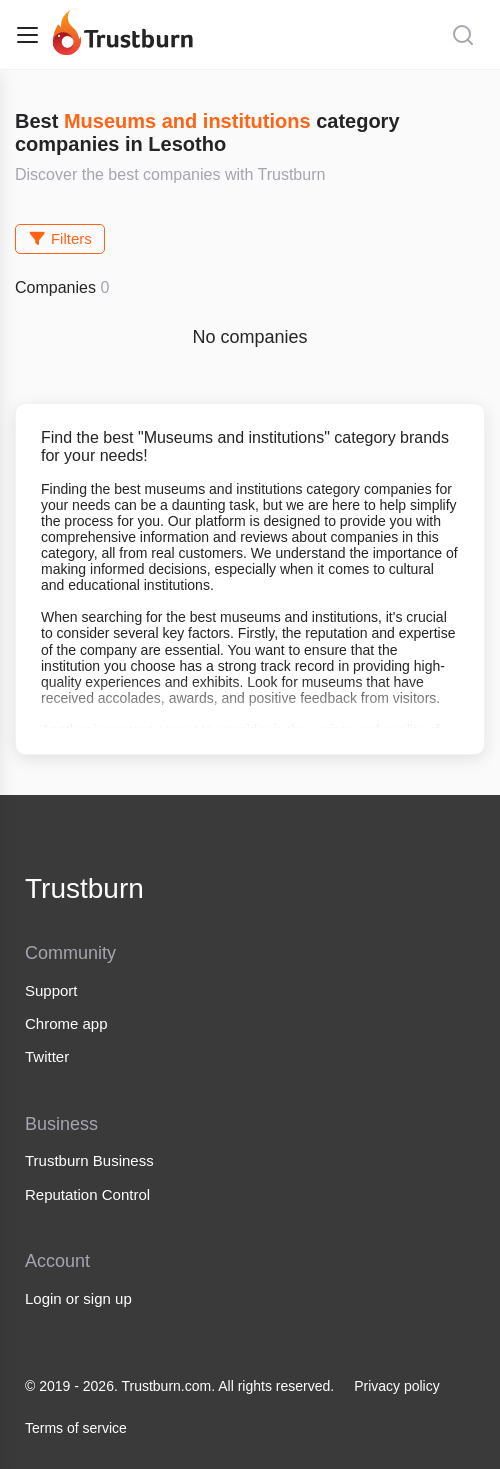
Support (51, 990)
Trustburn (84, 888)
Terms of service (76, 1428)
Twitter (47, 1056)
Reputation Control (87, 1194)
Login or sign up (78, 1298)
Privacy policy (397, 1386)
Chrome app (66, 1023)
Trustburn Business (89, 1160)
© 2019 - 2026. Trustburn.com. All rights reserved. (179, 1386)
